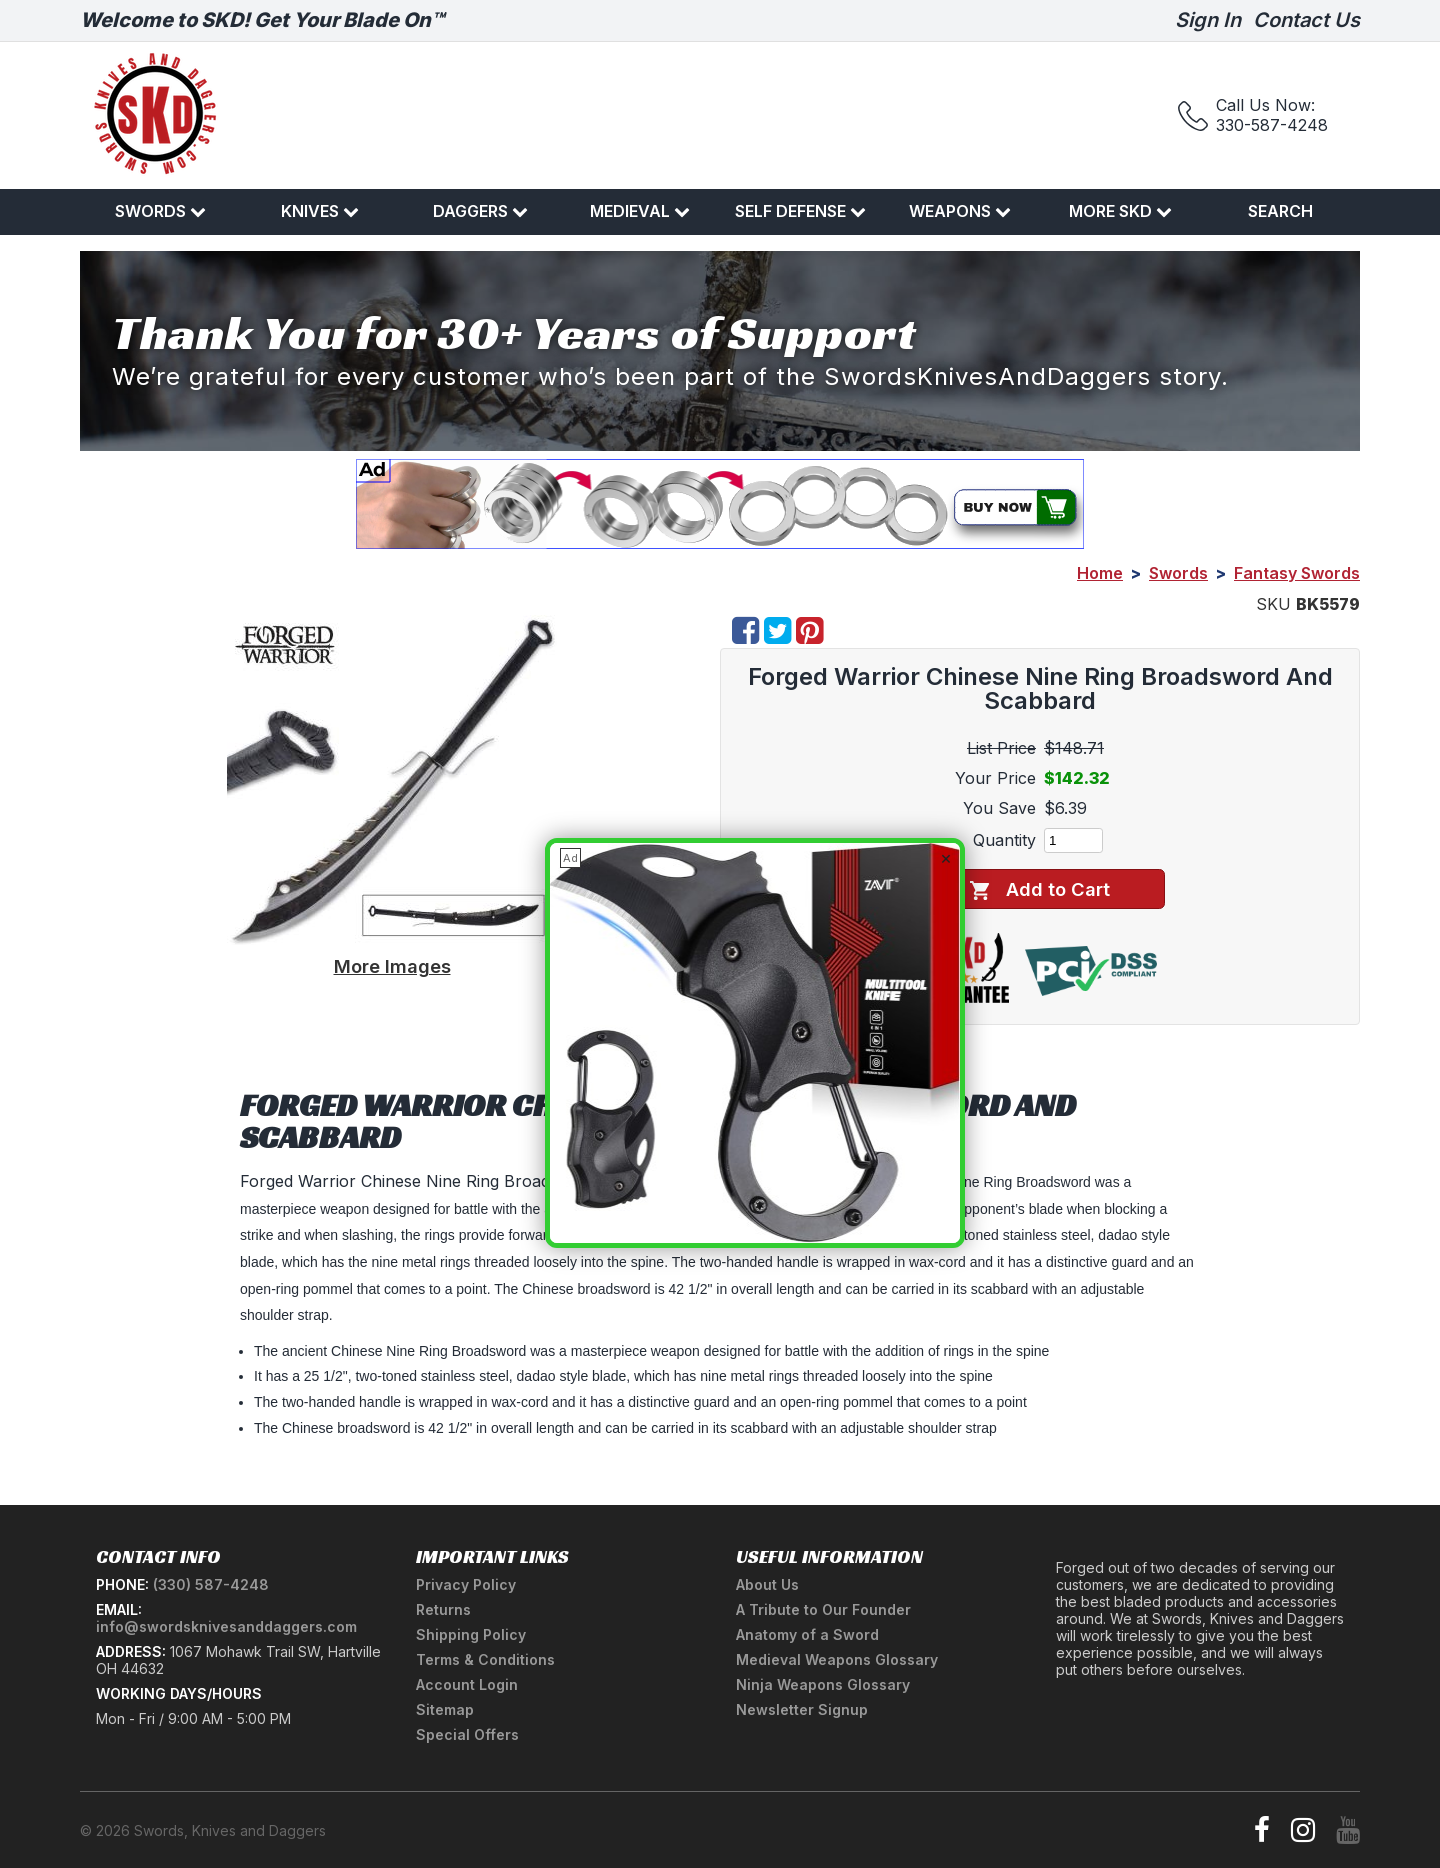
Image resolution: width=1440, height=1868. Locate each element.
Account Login (467, 1684)
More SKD (1120, 211)
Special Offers (467, 1734)
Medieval (640, 211)
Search (1280, 211)
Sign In (1208, 20)
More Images (392, 966)
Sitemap (445, 1709)
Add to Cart (1039, 889)
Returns (443, 1609)
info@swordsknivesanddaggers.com (226, 1626)
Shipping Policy (471, 1634)
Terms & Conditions (485, 1659)
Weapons (960, 211)
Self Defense (800, 211)
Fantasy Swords (1297, 573)
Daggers (480, 211)
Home (1100, 573)
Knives (320, 211)
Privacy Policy (466, 1584)
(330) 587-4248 (211, 1584)
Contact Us (1306, 20)
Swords (160, 211)
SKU (1273, 604)
